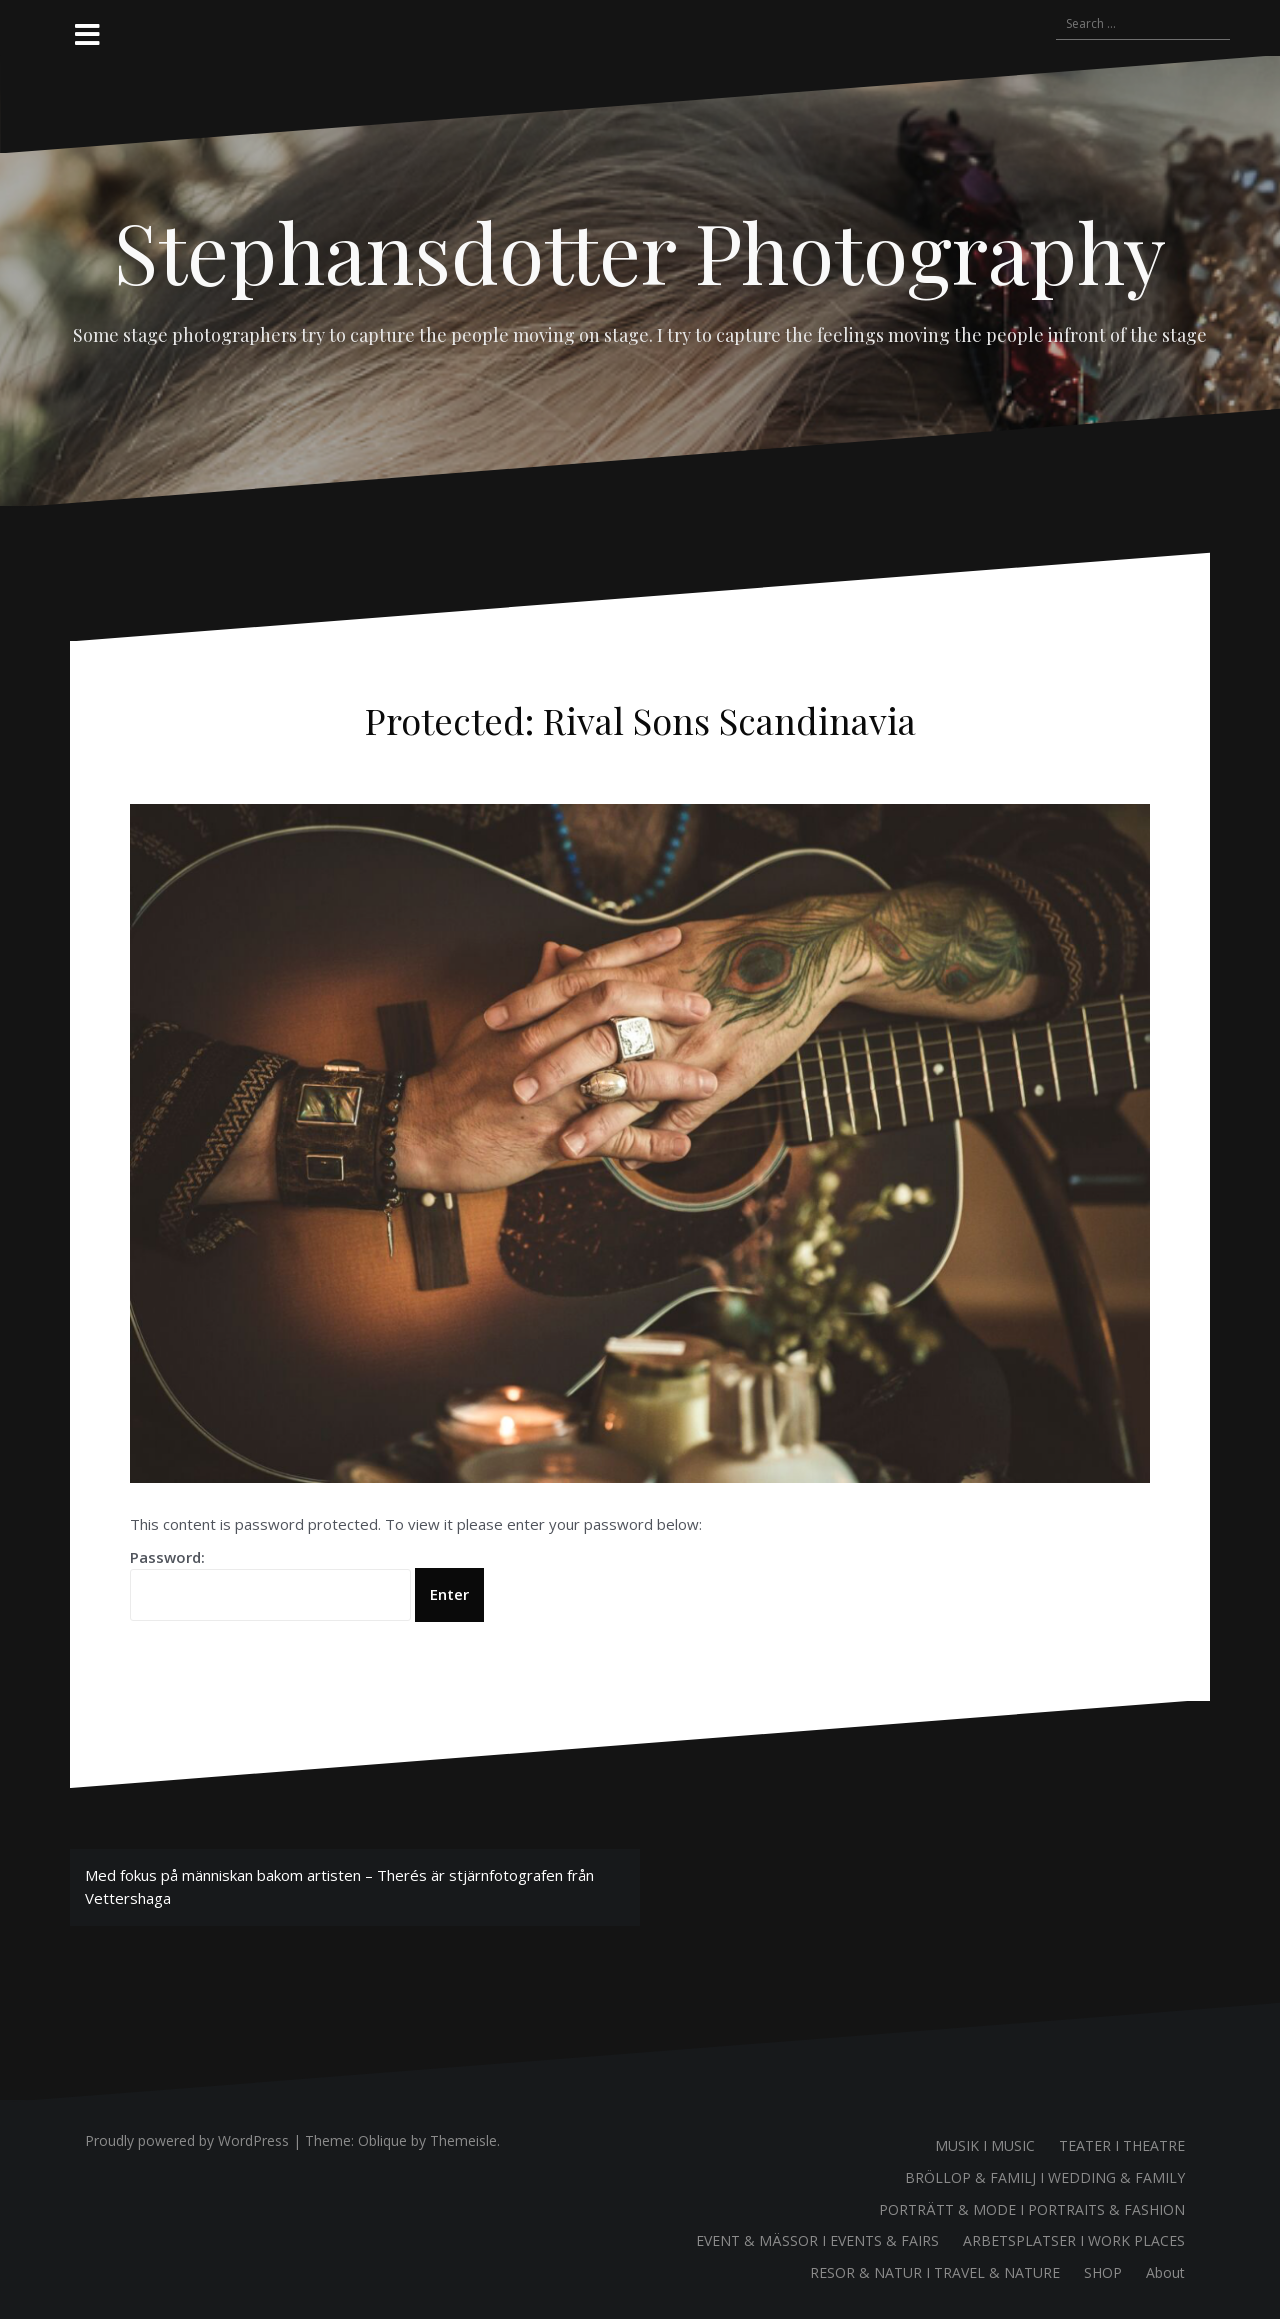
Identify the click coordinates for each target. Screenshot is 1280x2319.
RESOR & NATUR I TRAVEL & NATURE (935, 2272)
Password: (270, 1584)
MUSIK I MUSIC (985, 2145)
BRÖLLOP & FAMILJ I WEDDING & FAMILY (1045, 2177)
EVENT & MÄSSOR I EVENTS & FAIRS (817, 2240)
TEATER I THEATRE (1122, 2145)
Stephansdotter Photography (640, 251)
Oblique (382, 2140)
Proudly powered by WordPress (187, 2140)
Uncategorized (775, 763)
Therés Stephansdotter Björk (631, 763)
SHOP (1103, 2272)
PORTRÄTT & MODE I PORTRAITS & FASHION (1032, 2209)
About (1165, 2272)
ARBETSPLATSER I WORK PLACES (1074, 2240)
